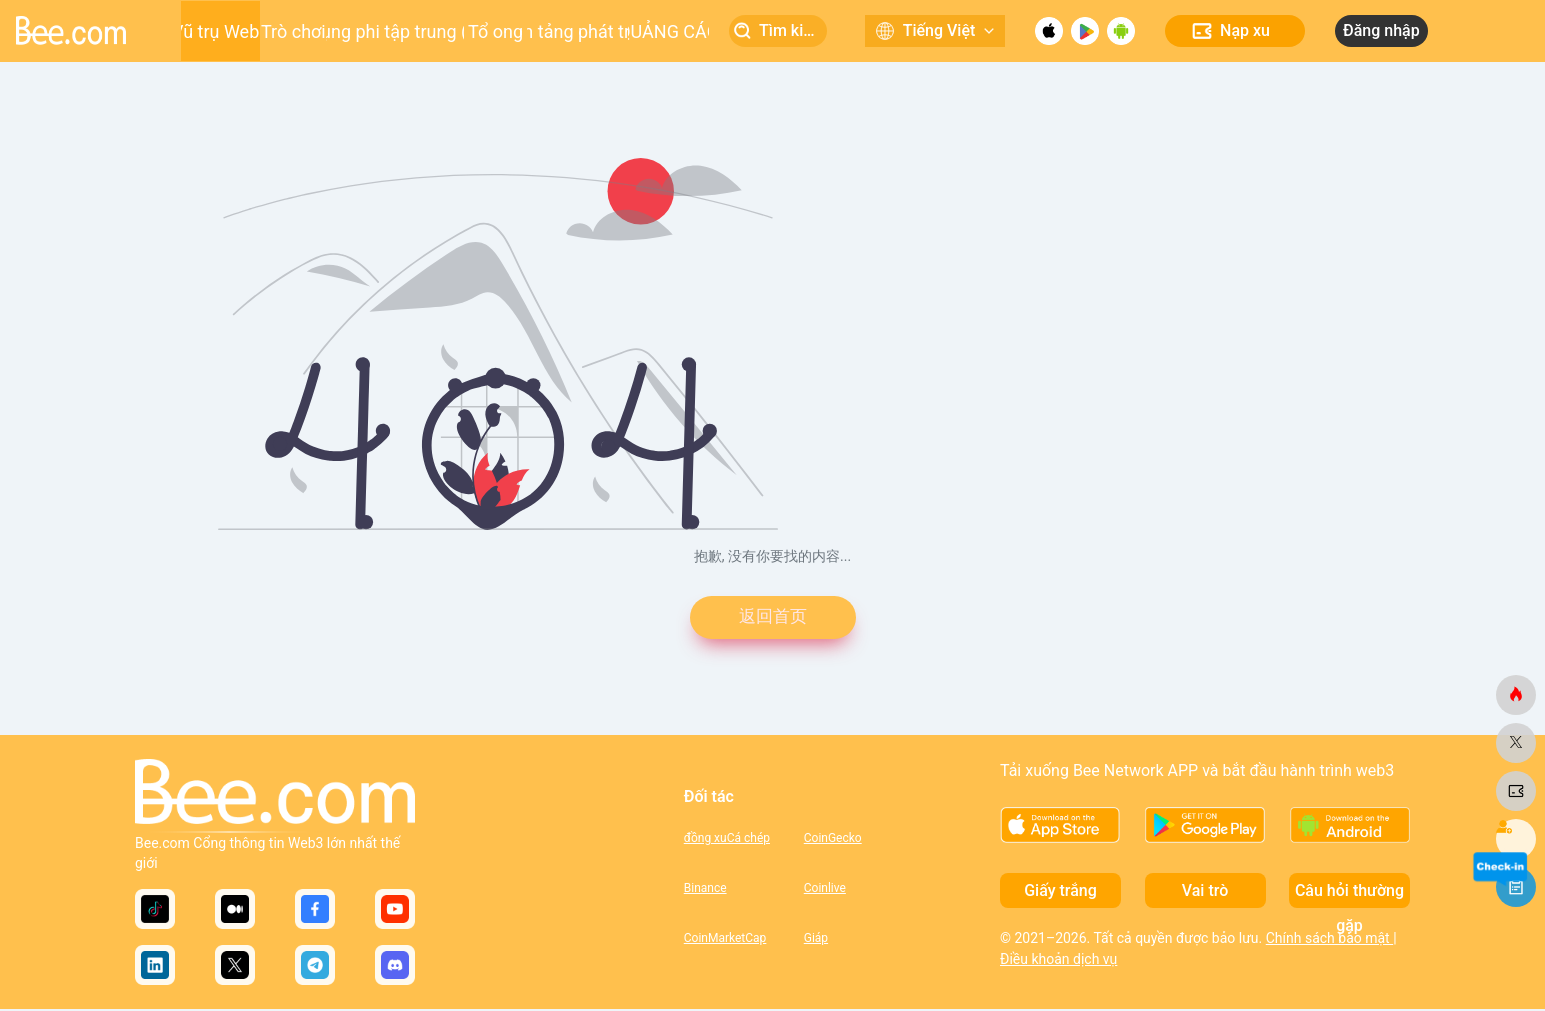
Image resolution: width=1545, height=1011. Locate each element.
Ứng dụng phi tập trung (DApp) (395, 31)
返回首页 (773, 618)
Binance (705, 890)
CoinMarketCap (725, 940)
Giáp (816, 940)
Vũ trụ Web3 (220, 31)
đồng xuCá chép (727, 840)
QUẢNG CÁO (668, 31)
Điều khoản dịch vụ (1058, 961)
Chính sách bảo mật (1329, 940)
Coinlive (825, 890)
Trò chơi (293, 31)
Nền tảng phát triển (577, 31)
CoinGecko (833, 840)
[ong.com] (1516, 695)
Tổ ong (495, 31)
